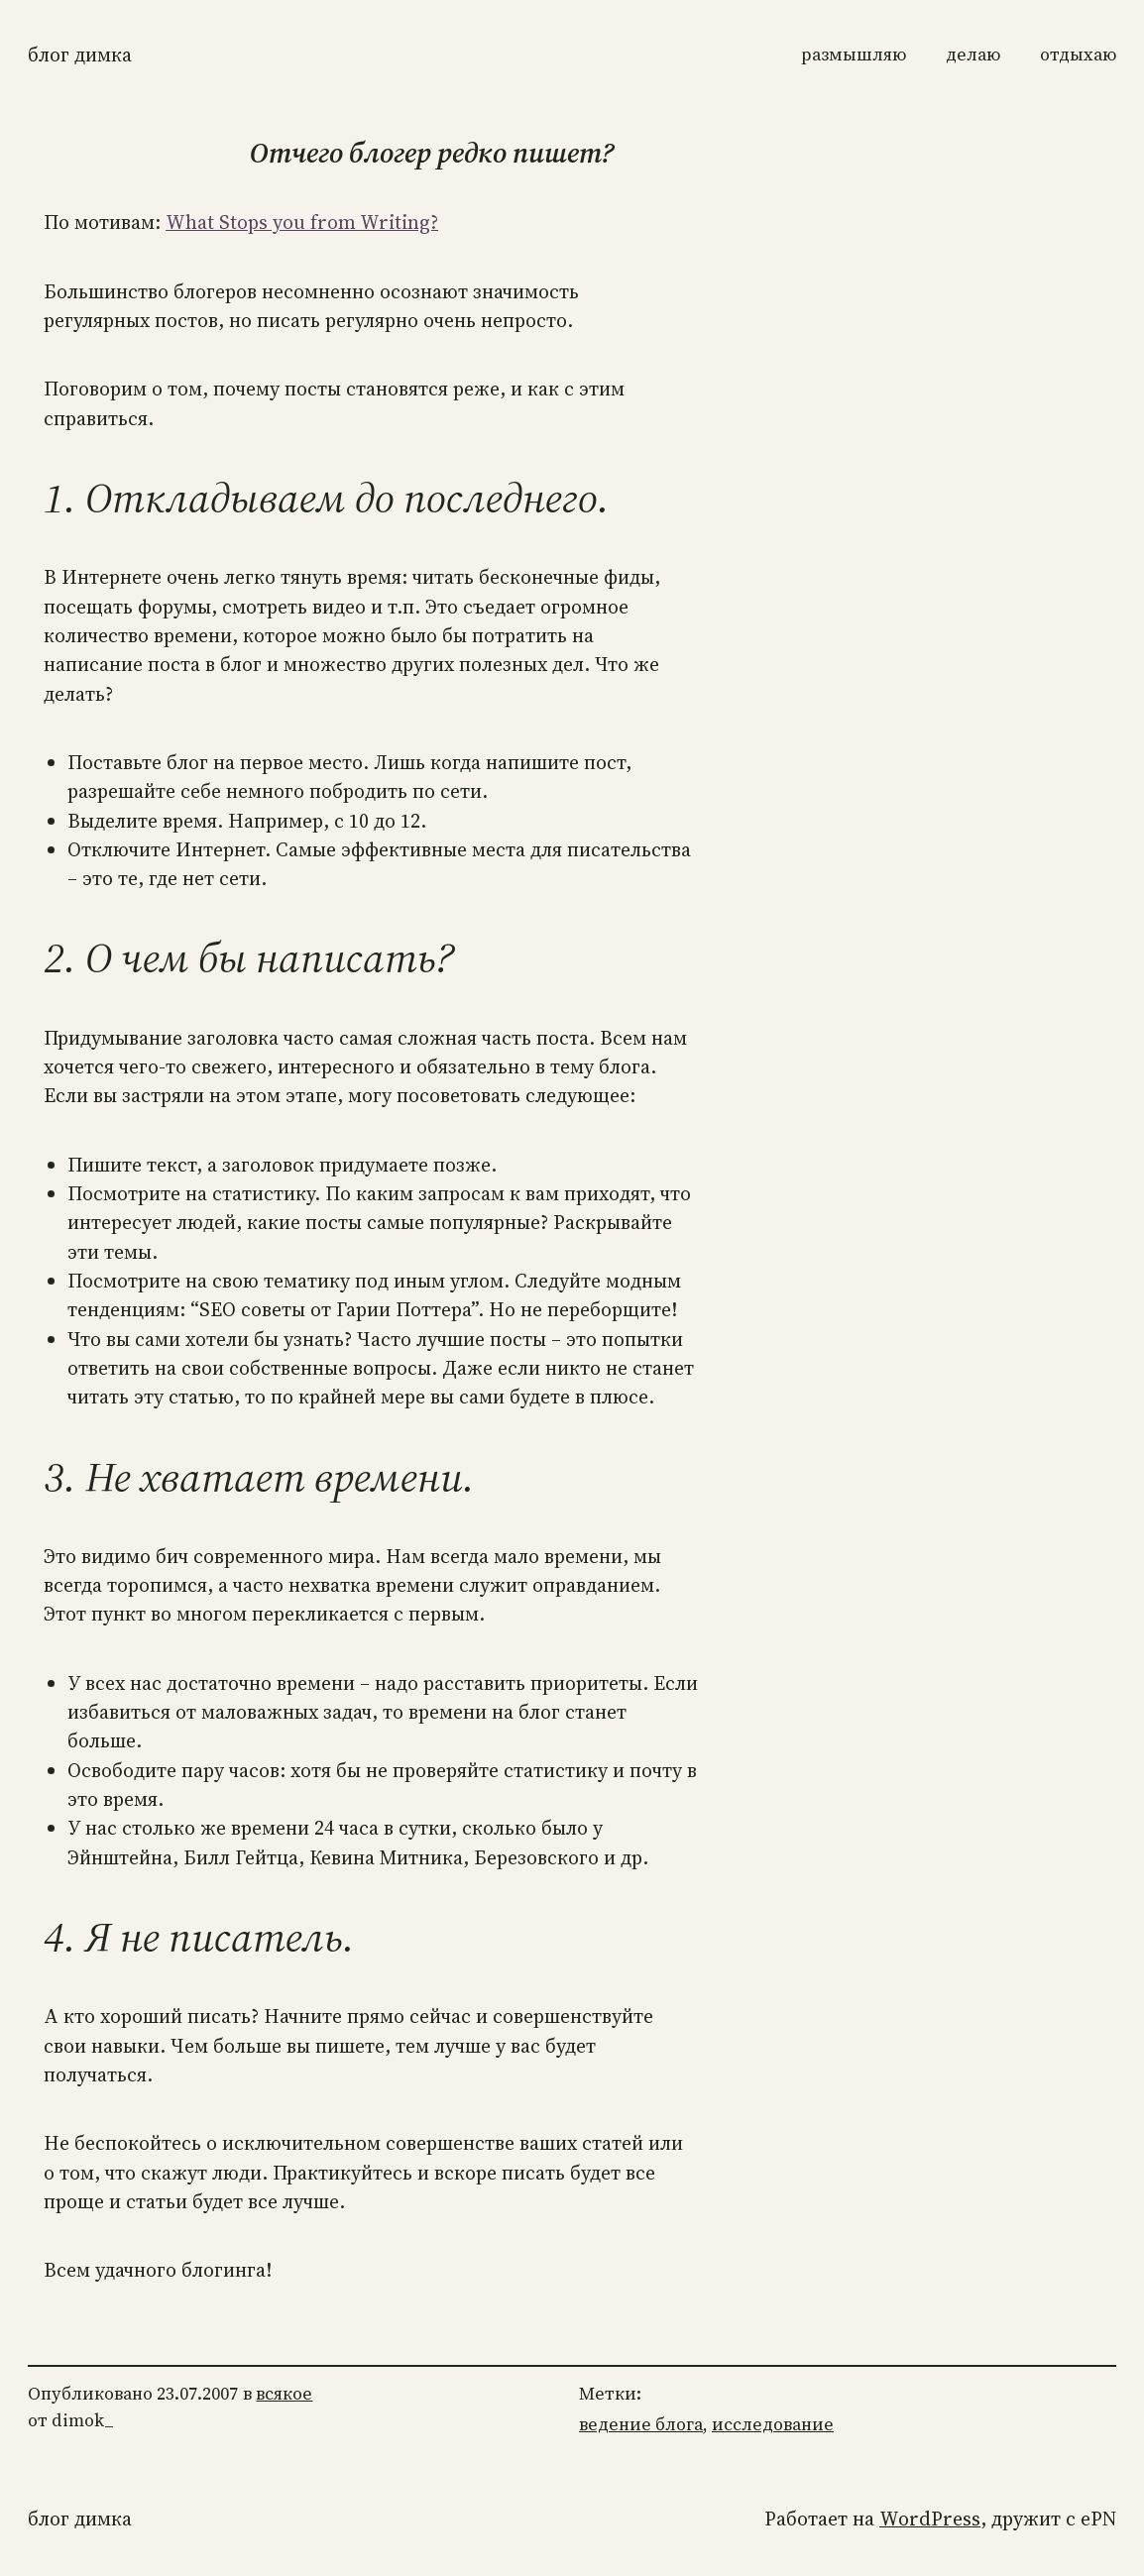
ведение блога (641, 2424)
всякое (284, 2394)
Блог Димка (80, 55)
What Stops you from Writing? (302, 222)
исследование (773, 2424)
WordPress (929, 2519)
